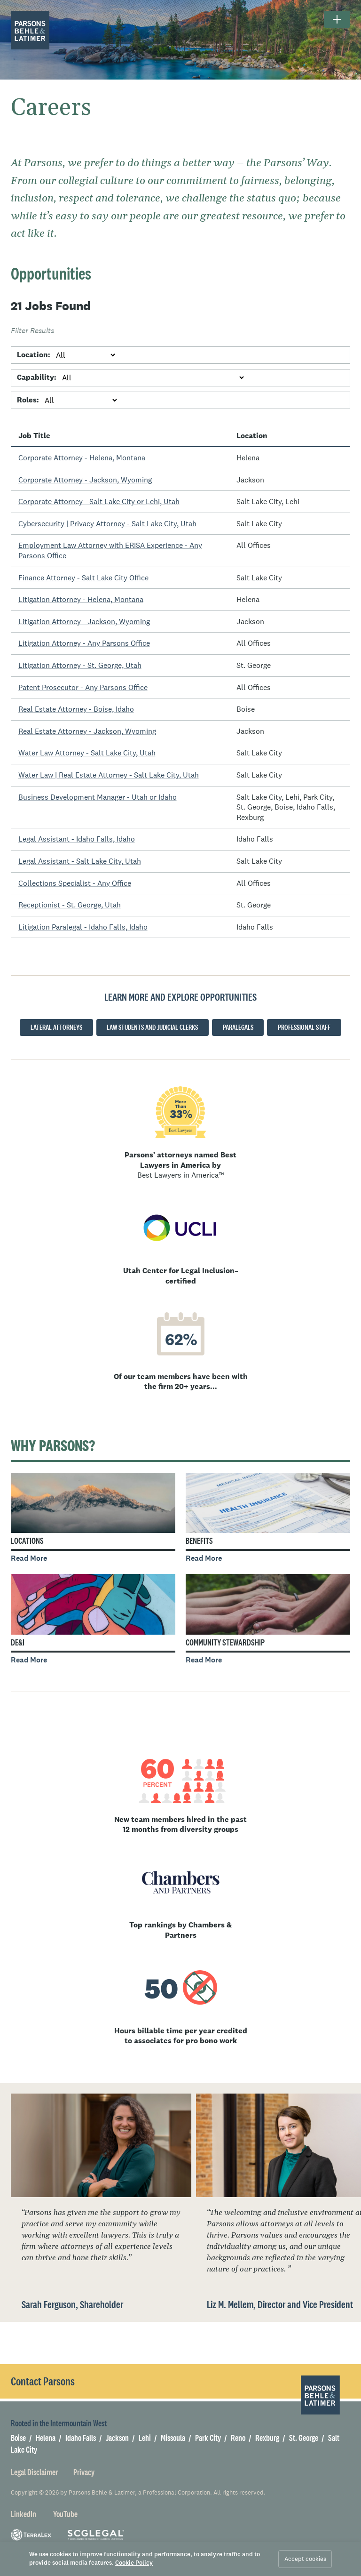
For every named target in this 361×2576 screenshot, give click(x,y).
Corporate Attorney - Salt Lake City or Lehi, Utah (99, 501)
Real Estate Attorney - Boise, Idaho (76, 709)
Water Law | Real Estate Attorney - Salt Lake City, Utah (108, 774)
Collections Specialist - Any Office (74, 883)
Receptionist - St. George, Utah (69, 904)
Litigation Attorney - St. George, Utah (79, 665)
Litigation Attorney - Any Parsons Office (84, 643)
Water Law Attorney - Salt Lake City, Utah (87, 752)
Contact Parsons (43, 2381)
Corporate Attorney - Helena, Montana (81, 457)
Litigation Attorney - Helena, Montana (80, 599)
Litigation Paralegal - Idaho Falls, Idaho (83, 926)
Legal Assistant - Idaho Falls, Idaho (76, 838)
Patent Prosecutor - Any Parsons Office (83, 687)
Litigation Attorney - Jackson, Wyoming (84, 621)
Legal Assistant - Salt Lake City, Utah (79, 861)
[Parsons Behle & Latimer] (30, 30)
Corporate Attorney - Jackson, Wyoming (85, 479)
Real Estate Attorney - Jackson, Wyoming (87, 731)
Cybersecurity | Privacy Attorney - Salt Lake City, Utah (107, 523)
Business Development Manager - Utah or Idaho (97, 797)
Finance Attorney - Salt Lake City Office (83, 577)
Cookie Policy (134, 2563)
